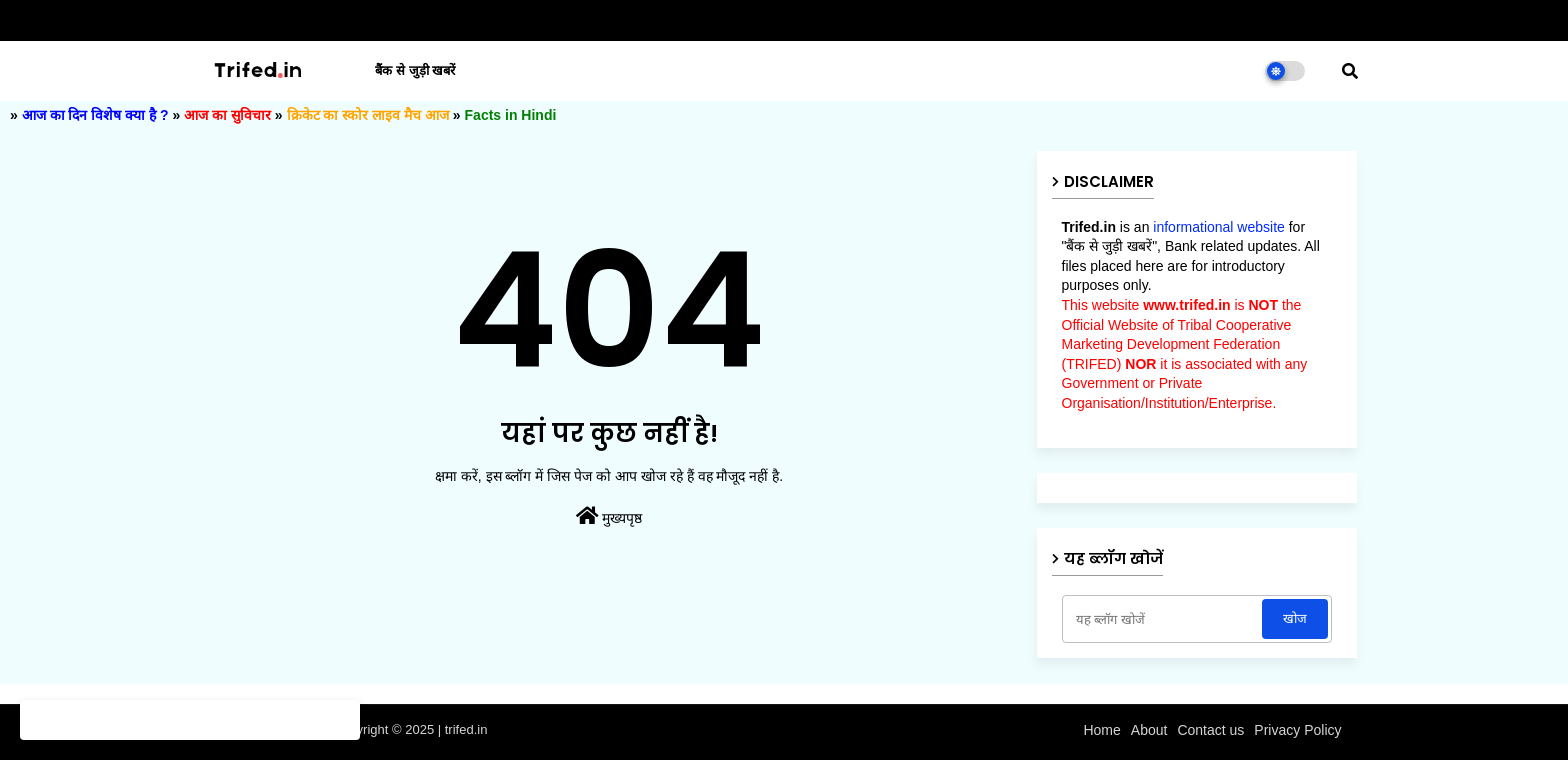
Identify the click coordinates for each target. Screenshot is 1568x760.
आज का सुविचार (227, 115)
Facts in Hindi (511, 115)
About (1149, 730)
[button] (1350, 71)
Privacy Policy (1297, 730)
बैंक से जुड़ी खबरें (415, 70)
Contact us (1210, 730)
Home (1101, 730)
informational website (1219, 227)
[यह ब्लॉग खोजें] (1164, 619)
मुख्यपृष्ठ (609, 516)
